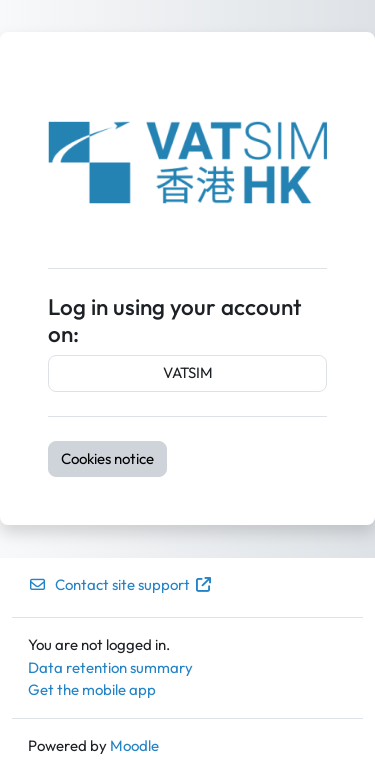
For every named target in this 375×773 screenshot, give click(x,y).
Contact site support (120, 584)
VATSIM (188, 372)
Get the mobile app (92, 689)
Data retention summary (110, 667)
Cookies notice (107, 458)
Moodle (134, 745)
